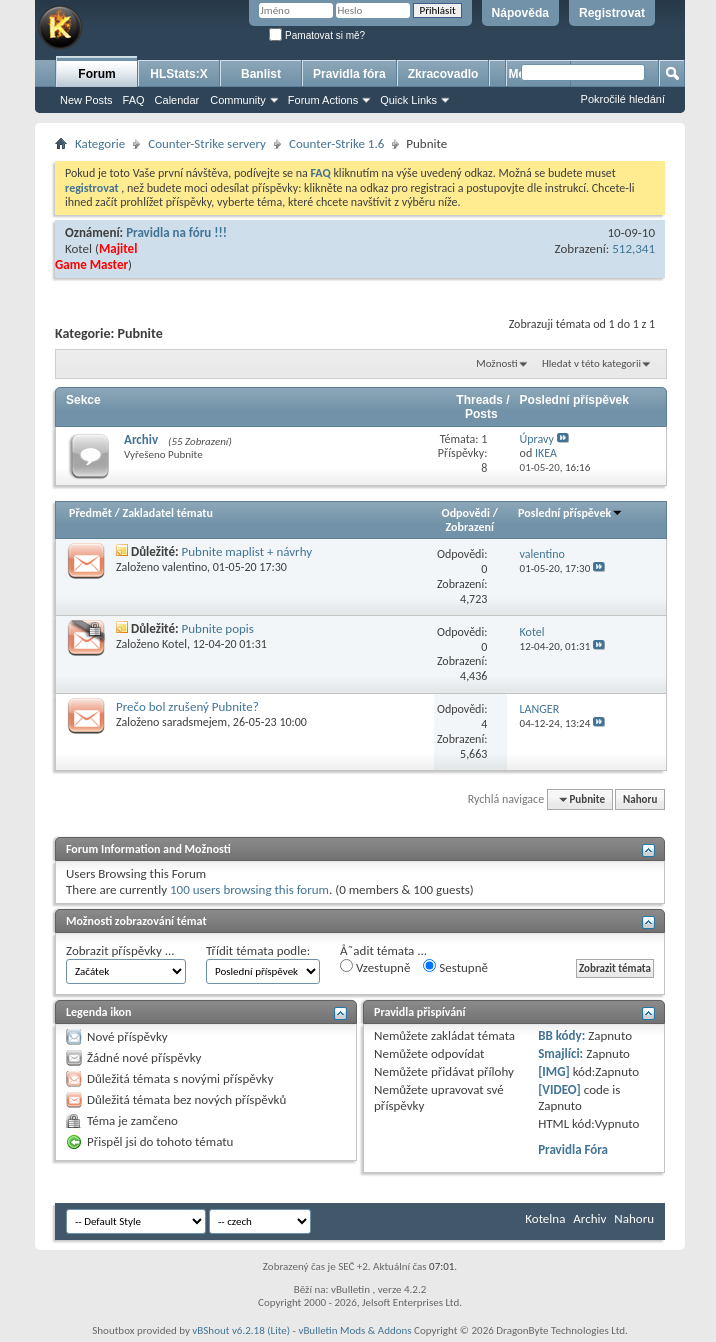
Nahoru (640, 799)
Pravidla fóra (349, 74)
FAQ (134, 100)
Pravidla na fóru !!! (176, 232)
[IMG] (554, 1071)
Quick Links (408, 100)
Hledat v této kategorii (591, 363)
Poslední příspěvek (570, 513)
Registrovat (612, 13)
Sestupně (455, 967)
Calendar (177, 100)
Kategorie (100, 143)
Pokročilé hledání (623, 99)
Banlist (261, 74)
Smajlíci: (560, 1053)
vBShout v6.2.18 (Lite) (241, 1330)
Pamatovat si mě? (317, 35)
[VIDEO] (559, 1089)
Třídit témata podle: (258, 950)
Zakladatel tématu (167, 513)
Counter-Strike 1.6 (336, 143)
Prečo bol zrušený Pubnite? (187, 706)
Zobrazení (470, 527)
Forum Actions (323, 100)
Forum (96, 74)
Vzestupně (375, 967)
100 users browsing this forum (249, 889)
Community (238, 100)
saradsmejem (194, 722)
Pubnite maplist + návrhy (247, 551)
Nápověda (520, 13)
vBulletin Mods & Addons (354, 1330)
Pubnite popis (218, 628)
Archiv (141, 439)
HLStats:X (178, 74)
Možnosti (496, 363)
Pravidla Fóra (573, 1149)
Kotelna (545, 1218)
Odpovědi (466, 513)
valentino (184, 567)
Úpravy (537, 439)
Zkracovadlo (443, 74)
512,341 (633, 248)
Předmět (90, 513)
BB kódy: (561, 1035)
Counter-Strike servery (207, 143)
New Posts (86, 100)
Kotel (78, 248)
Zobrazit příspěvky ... (120, 950)
